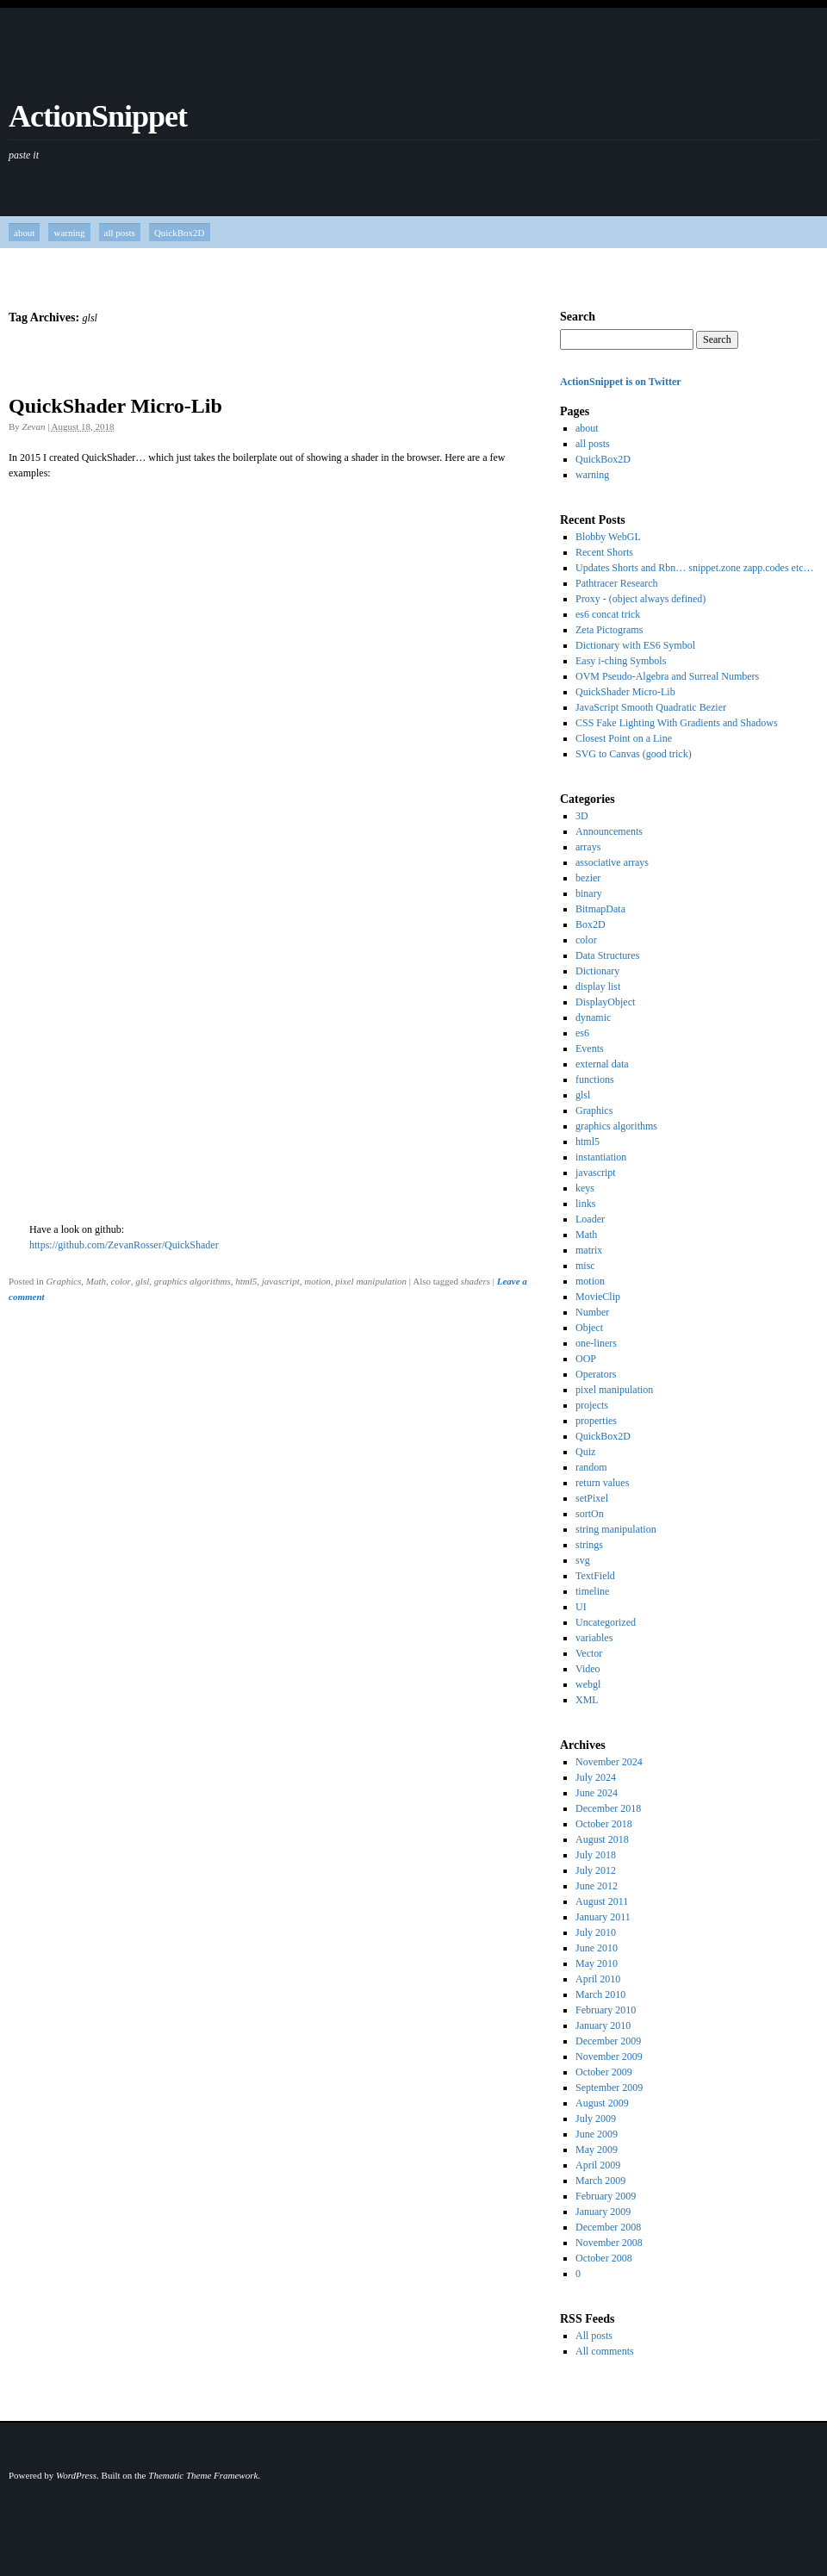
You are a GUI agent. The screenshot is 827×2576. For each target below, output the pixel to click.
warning (68, 232)
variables (593, 1638)
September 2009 (609, 2087)
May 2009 (596, 2150)
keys (584, 1188)
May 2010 (596, 1963)
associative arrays (612, 862)
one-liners (596, 1343)
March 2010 (600, 1994)
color (121, 1281)
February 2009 (605, 2196)
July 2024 (595, 1777)
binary (588, 893)
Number (592, 1312)
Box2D (590, 924)
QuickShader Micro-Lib (115, 406)
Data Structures (607, 955)
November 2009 (609, 2056)
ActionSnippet (98, 116)
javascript (281, 1281)
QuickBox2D (179, 232)
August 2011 (601, 1901)
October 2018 (603, 1824)
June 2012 (596, 1886)
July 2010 (595, 1932)
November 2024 (609, 1762)
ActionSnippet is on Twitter (620, 382)
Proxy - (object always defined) (640, 599)
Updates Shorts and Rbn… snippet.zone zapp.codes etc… (694, 568)
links (585, 1204)
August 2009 (602, 2103)
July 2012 (595, 1870)
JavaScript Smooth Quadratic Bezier (650, 707)
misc (585, 1266)
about (24, 232)
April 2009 (597, 2165)
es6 (582, 1033)
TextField (595, 1576)
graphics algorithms (192, 1281)
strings (589, 1545)
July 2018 (595, 1855)
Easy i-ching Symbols (620, 661)
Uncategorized (605, 1622)
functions (594, 1079)
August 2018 (602, 1839)
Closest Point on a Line (623, 738)
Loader (590, 1219)
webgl (587, 1684)
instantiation (600, 1157)
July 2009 (595, 2118)
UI (581, 1607)
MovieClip (597, 1297)
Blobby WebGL (608, 537)
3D (581, 816)
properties (596, 1421)
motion (317, 1281)
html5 (246, 1281)
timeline (592, 1591)
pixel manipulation (371, 1281)
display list (597, 986)
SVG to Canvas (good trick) (633, 754)
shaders (475, 1281)
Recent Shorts (604, 552)
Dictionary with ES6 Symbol (635, 645)
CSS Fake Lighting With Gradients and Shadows (676, 723)
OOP (585, 1359)
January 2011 (603, 1917)
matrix (588, 1250)
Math (96, 1281)
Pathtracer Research (616, 583)
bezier (587, 878)
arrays (587, 847)
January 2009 (603, 2212)
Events (589, 1048)
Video (587, 1669)
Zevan (34, 426)
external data (602, 1064)
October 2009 (603, 2072)
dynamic (593, 1017)
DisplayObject (605, 1002)
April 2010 (597, 1979)
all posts (119, 232)
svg (582, 1560)
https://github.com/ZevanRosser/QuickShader (124, 1245)
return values (602, 1483)
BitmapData (600, 909)
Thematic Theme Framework (203, 2475)
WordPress (76, 2475)
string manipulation (615, 1529)
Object (589, 1328)
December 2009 (608, 2041)
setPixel (591, 1498)
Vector (588, 1653)
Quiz (585, 1452)
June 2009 (596, 2134)
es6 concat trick (607, 614)
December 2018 (608, 1808)
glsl (142, 1281)
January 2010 (603, 2025)
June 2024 (596, 1793)
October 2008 (603, 2258)
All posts (593, 2336)
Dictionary (597, 971)
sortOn (589, 1514)
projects (591, 1405)
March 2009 (600, 2181)
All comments (604, 2351)
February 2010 (605, 2010)
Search (577, 316)
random (591, 1467)
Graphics (63, 1281)
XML (587, 1700)
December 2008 (608, 2227)
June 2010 (596, 1948)
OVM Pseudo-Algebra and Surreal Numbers (667, 676)
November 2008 (609, 2243)
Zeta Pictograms (609, 630)
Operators (595, 1374)
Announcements (609, 831)
